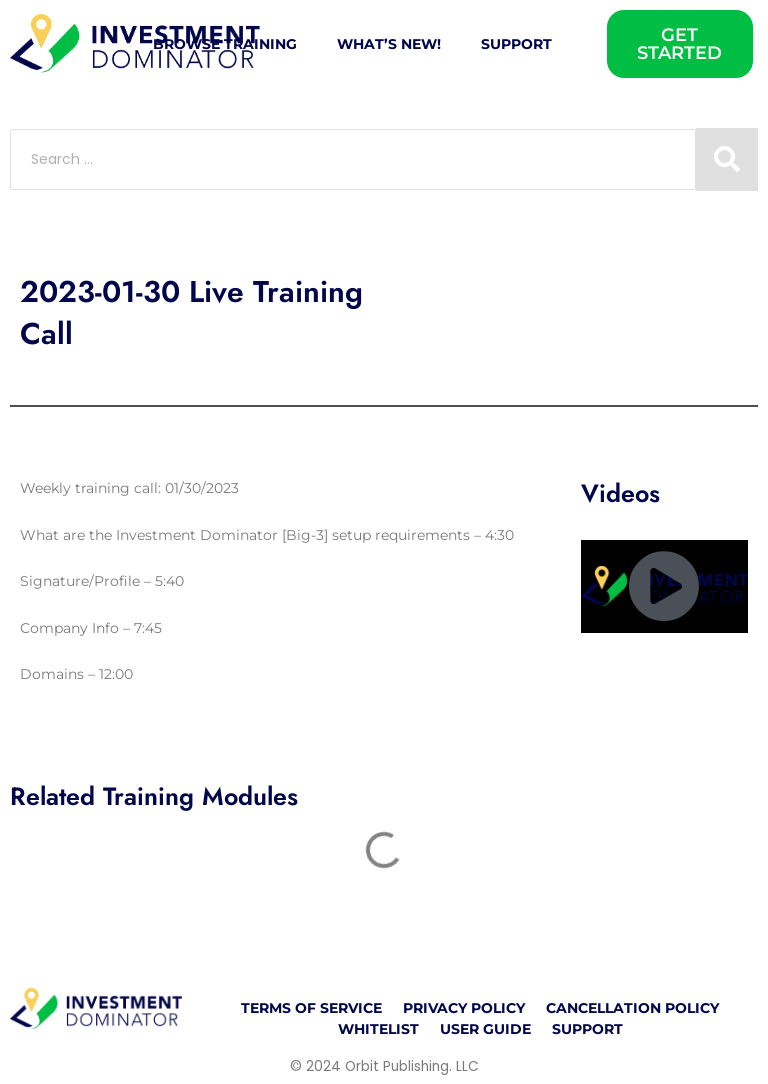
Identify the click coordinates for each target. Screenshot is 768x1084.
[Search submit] (727, 159)
